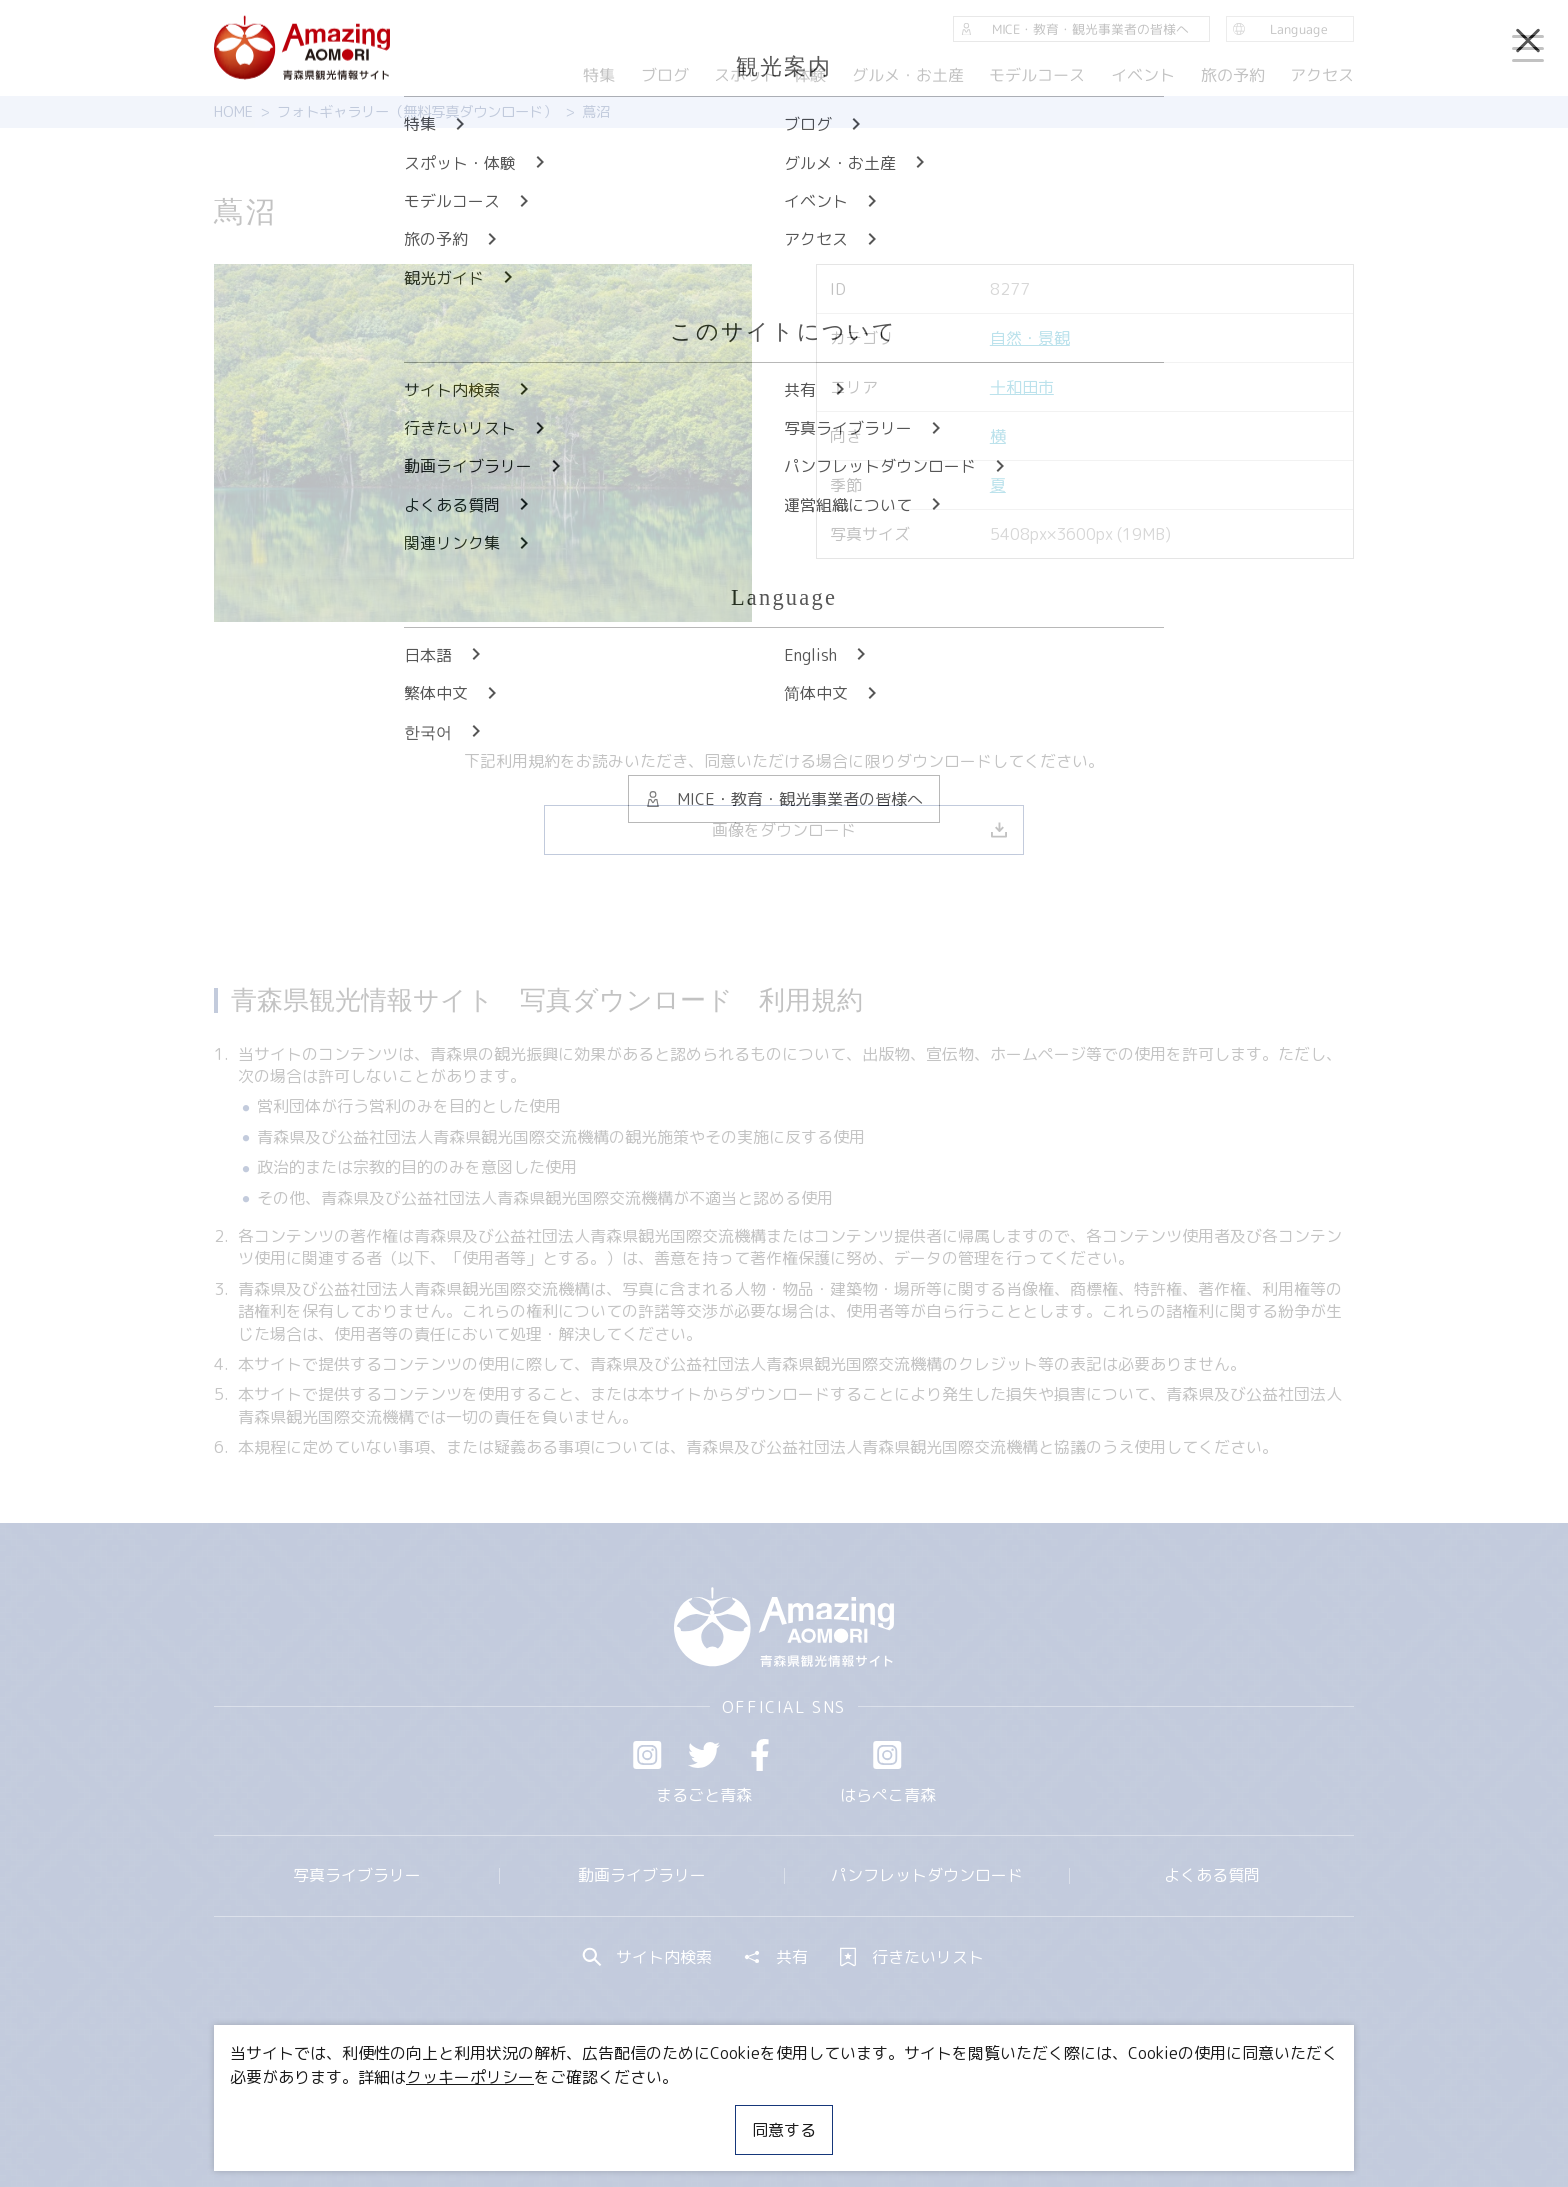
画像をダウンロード (859, 830)
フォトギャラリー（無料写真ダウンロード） (417, 112)
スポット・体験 (770, 75)
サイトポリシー (859, 2112)
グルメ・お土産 (908, 75)
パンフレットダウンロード (927, 1875)
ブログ (664, 75)
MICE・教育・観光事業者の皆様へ (648, 2112)
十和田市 (1022, 387)
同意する (784, 2130)
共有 (776, 1957)
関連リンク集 (995, 2112)
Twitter (704, 1755)
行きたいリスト (912, 1957)
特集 (599, 75)
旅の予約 (1232, 75)
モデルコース (1037, 75)
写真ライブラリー (357, 1875)
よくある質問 (1212, 1875)
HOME (233, 112)
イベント (1143, 75)
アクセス (1322, 75)
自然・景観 (1030, 338)
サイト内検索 (648, 1957)
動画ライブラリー (642, 1875)
